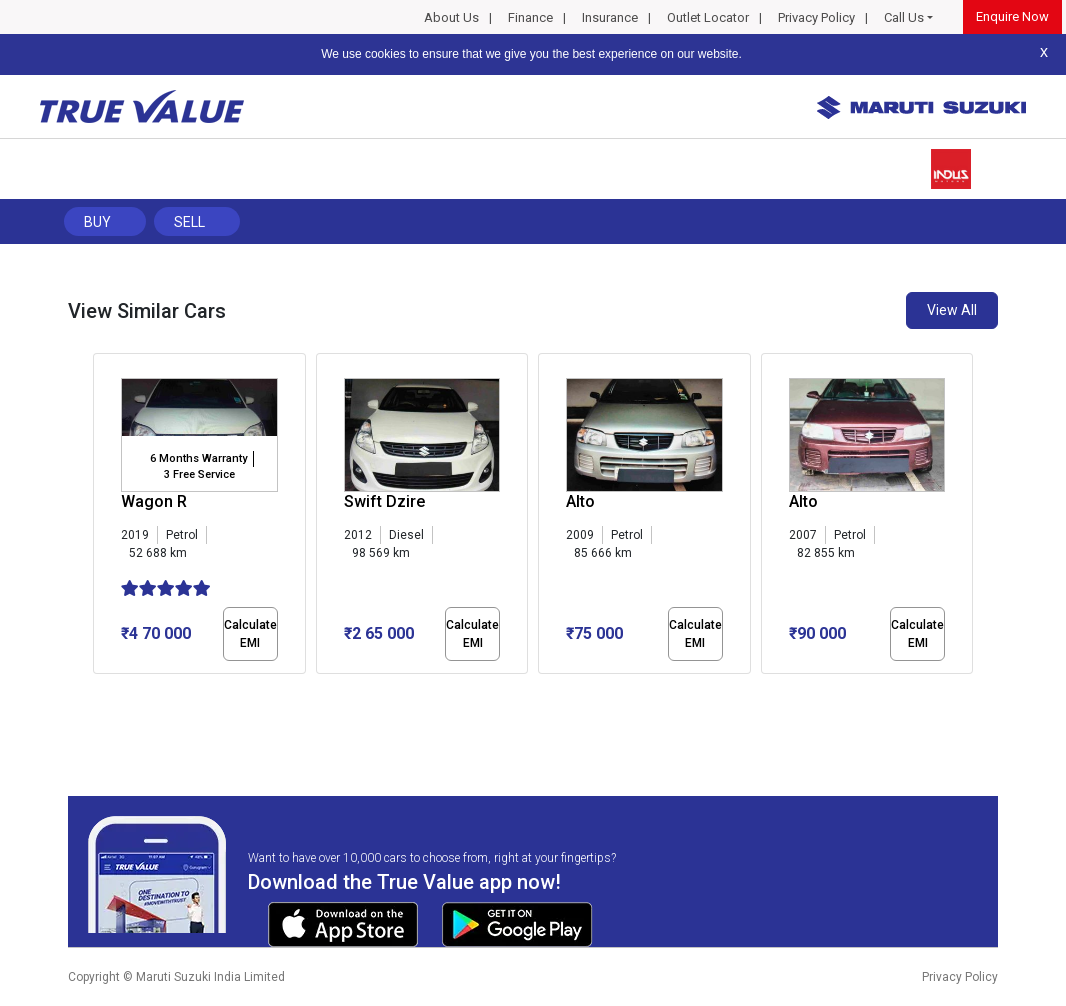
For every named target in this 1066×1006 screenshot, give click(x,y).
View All (952, 310)
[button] (99, 691)
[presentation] (103, 518)
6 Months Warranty (198, 458)
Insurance (610, 17)
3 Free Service (199, 474)
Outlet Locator (708, 17)
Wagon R (154, 501)
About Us (451, 17)
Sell (189, 222)
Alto (580, 501)
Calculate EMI (250, 634)
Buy (97, 222)
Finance (530, 17)
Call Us (904, 17)
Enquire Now (1012, 16)
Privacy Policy (816, 17)
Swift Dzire (384, 501)
